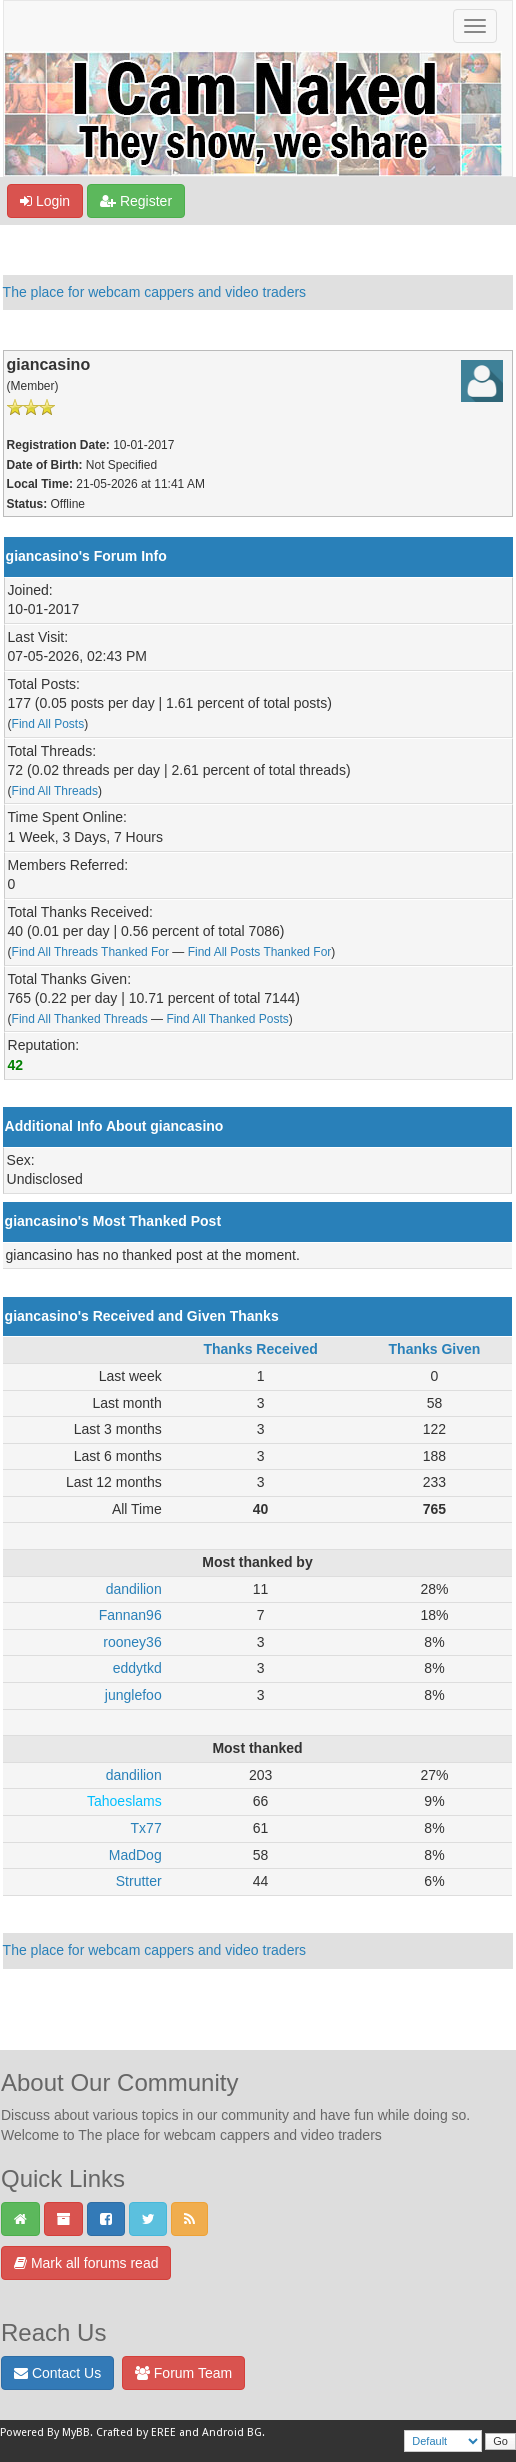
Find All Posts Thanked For (260, 952)
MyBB (76, 2432)
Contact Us (57, 2373)
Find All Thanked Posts (227, 1019)
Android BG (232, 2432)
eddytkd (137, 1668)
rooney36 (132, 1642)
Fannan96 (130, 1615)
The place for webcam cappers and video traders (155, 292)
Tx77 (146, 1828)
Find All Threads (55, 791)
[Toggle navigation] (475, 26)
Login (45, 201)
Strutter (139, 1881)
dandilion (134, 1589)
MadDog (135, 1855)
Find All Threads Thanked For (90, 952)
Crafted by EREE (136, 2432)
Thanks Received (260, 1349)
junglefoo (133, 1695)
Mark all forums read (86, 2263)
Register (136, 201)
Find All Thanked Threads (80, 1019)
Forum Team (183, 2373)
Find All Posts (48, 724)
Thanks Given (435, 1349)
